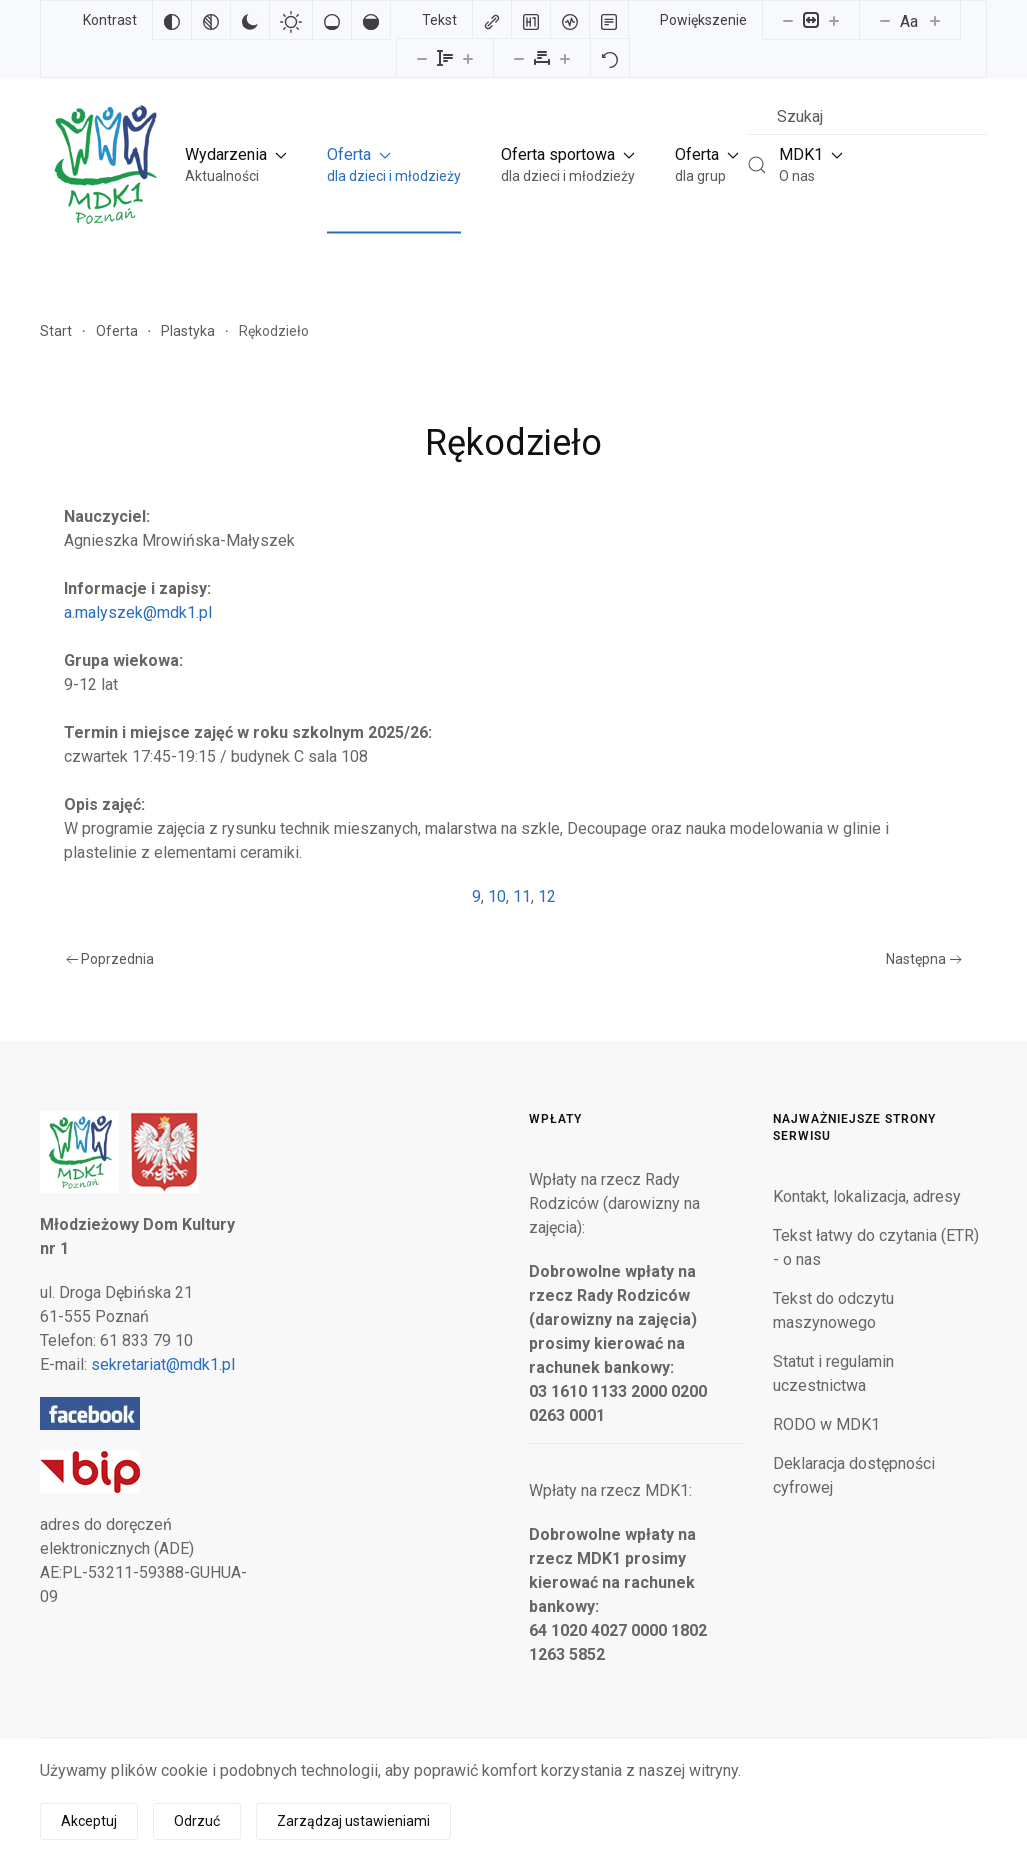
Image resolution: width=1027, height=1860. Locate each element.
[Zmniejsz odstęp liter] (519, 58)
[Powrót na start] (104, 164)
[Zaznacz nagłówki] (531, 20)
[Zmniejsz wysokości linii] (422, 58)
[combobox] (867, 116)
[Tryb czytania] (609, 20)
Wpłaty (555, 1119)
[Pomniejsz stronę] (788, 20)
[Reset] (610, 58)
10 (497, 896)
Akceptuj (89, 1821)
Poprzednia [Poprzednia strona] (110, 959)
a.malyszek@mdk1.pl (138, 612)
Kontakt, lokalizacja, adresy (867, 1196)
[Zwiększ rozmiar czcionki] (935, 20)
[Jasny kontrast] (291, 20)
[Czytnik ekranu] (570, 20)
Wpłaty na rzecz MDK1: (610, 1490)
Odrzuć (197, 1821)
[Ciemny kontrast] (250, 20)
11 (522, 896)
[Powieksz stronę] (834, 20)
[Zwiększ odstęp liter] (565, 58)
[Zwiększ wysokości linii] (468, 58)
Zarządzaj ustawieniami (353, 1821)
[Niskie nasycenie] (332, 20)
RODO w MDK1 (826, 1424)
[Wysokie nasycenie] (371, 20)
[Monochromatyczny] (211, 20)
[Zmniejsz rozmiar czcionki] (885, 20)
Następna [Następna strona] (924, 959)
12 (547, 896)
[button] (236, 164)
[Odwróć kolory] (172, 20)
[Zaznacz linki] (492, 20)
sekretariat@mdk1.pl (163, 1364)
